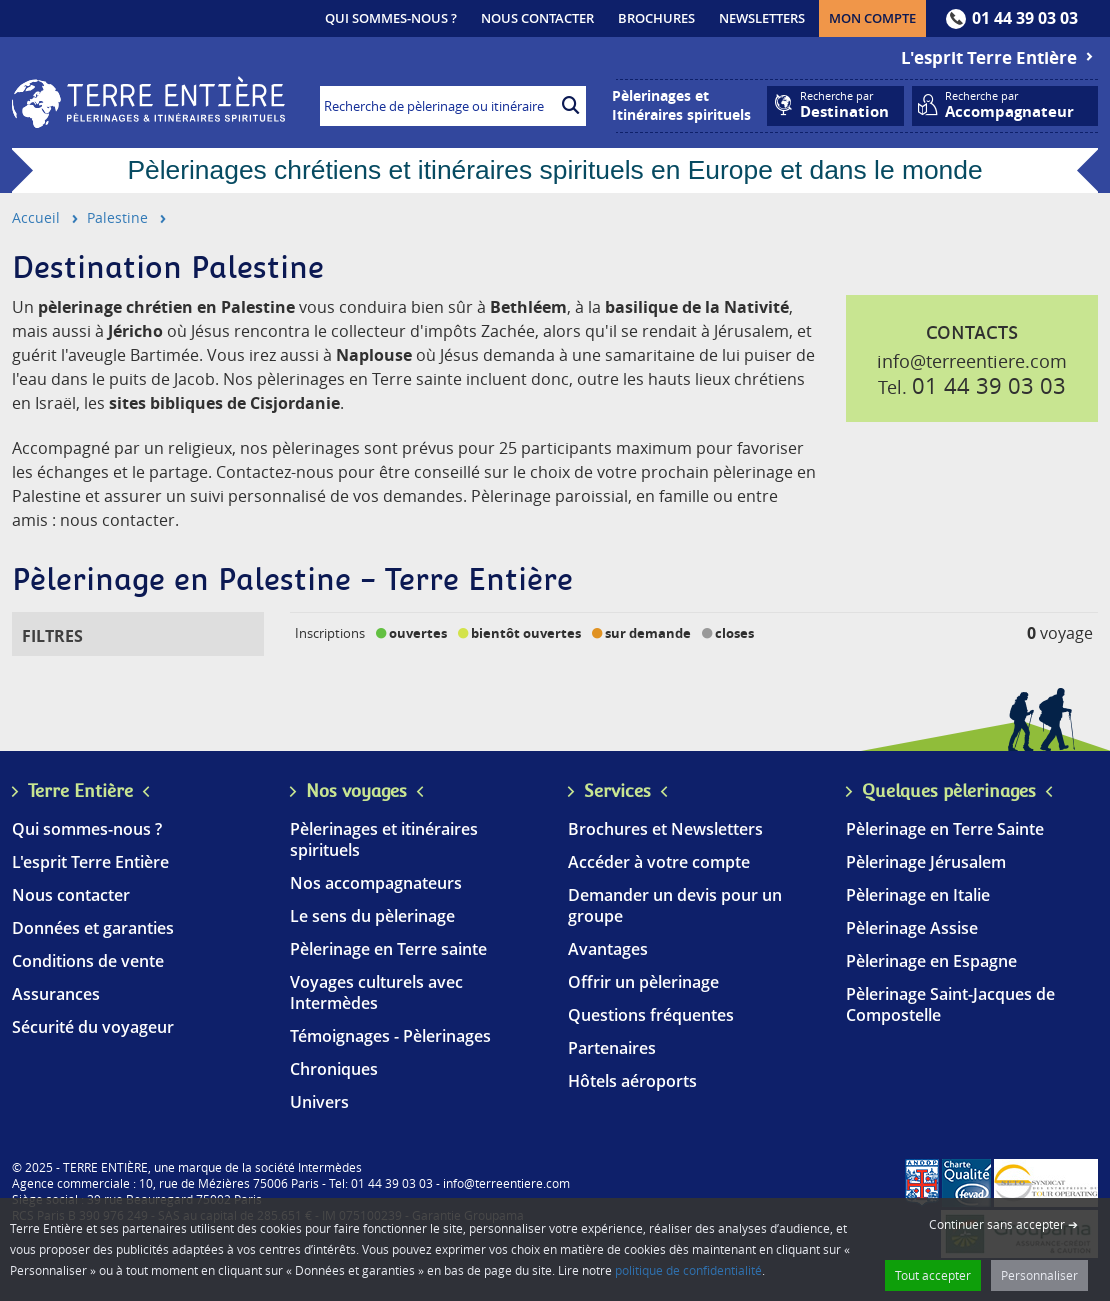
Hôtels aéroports (632, 1081)
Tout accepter (933, 1275)
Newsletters (762, 18)
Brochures (656, 18)
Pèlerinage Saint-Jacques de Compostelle (950, 1004)
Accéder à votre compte (659, 862)
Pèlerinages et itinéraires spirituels (384, 839)
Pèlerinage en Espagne (931, 961)
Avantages (608, 949)
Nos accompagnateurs (376, 883)
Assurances (56, 994)
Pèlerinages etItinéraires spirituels (681, 105)
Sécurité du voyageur (93, 1027)
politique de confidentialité (688, 1270)
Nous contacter (537, 18)
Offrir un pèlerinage (643, 982)
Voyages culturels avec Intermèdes (376, 992)
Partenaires (612, 1048)
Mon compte (877, 17)
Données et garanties (93, 928)
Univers (319, 1102)
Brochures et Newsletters (665, 829)
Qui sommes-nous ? (391, 18)
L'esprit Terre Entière (999, 57)
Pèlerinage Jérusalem (926, 862)
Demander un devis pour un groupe (675, 905)
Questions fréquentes (651, 1015)
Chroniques (334, 1069)
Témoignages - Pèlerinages (390, 1036)
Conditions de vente (88, 961)
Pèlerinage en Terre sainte (388, 949)
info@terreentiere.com (972, 361)
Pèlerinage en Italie (918, 895)
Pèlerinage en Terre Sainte (945, 829)
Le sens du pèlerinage (372, 916)
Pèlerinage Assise (912, 928)
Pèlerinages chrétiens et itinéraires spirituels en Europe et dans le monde (554, 170)
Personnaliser (1039, 1275)
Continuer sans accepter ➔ (1003, 1224)
